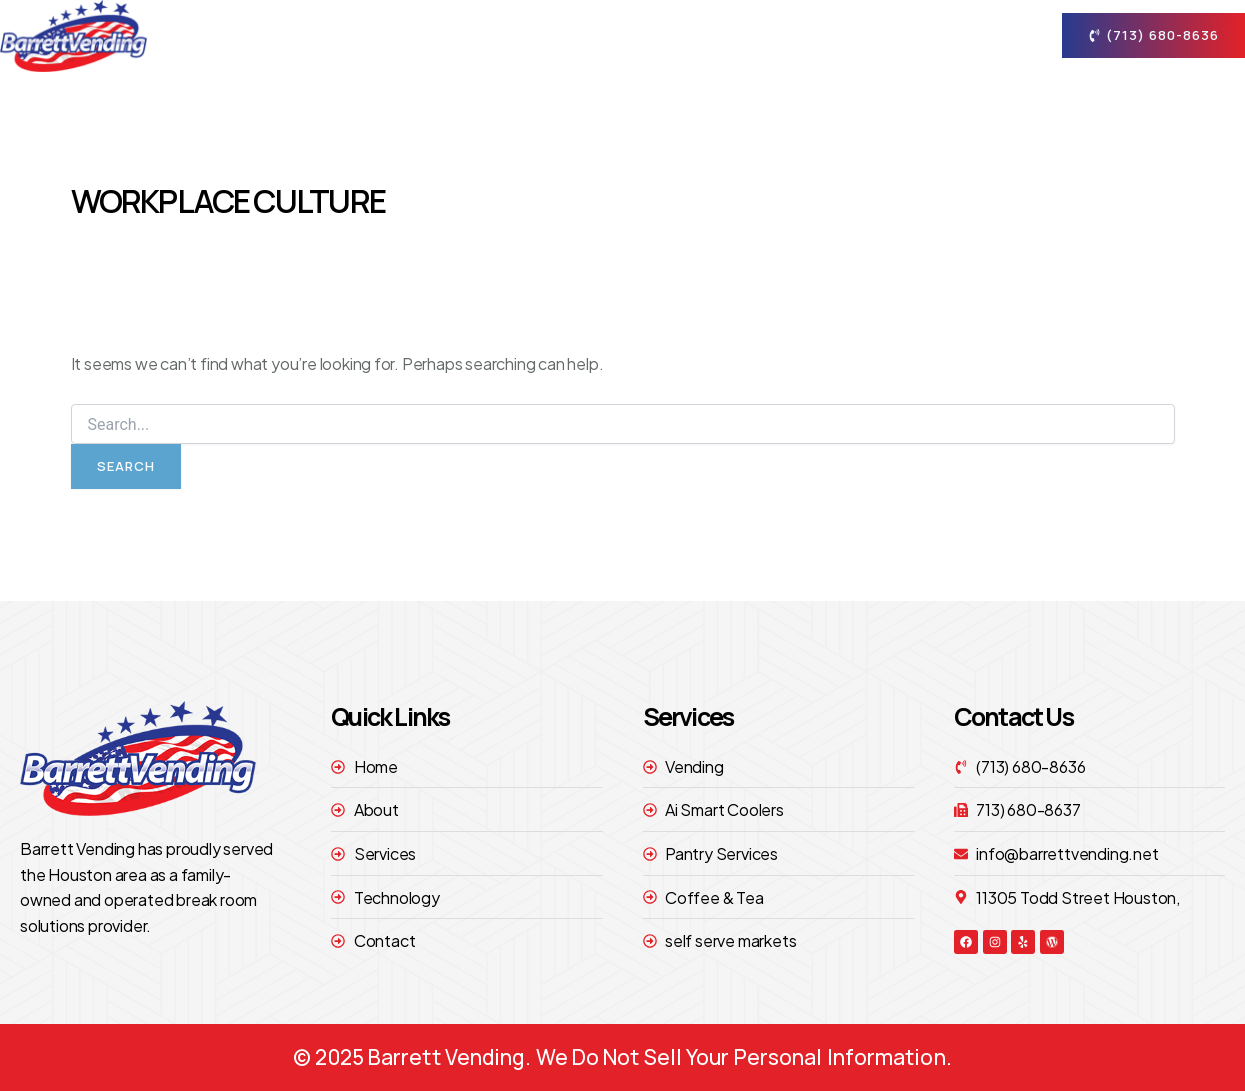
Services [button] (720, 36)
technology (847, 35)
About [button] (600, 36)
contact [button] (974, 36)
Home (503, 35)
